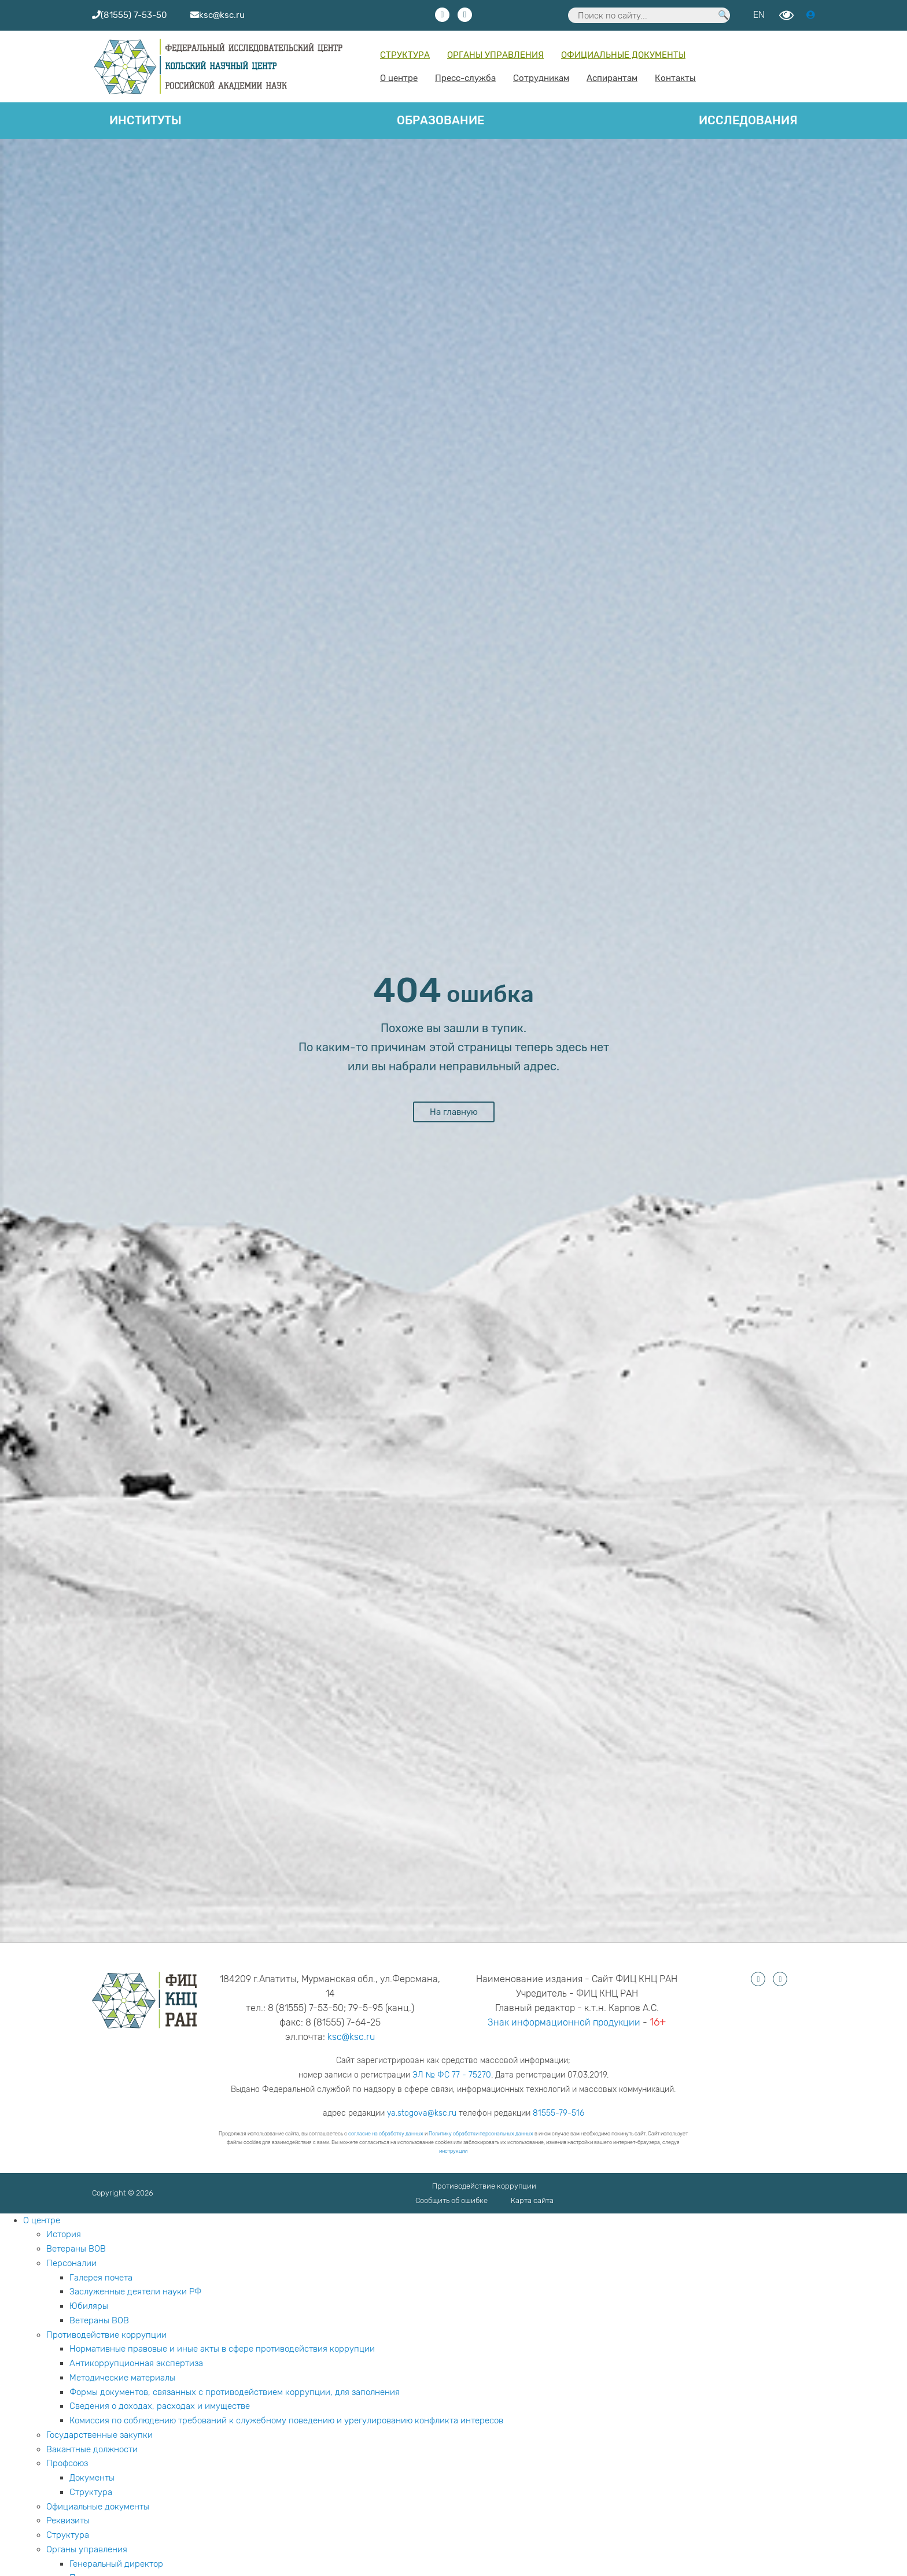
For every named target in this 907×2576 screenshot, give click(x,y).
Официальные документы (623, 55)
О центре (399, 78)
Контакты (675, 78)
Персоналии (71, 2263)
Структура (405, 55)
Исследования (748, 120)
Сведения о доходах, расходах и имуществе (159, 2406)
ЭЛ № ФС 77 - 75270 (451, 2075)
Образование (440, 120)
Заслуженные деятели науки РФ (135, 2291)
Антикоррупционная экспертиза (136, 2363)
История (63, 2234)
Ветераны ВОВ (76, 2249)
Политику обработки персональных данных (481, 2134)
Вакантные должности (92, 2449)
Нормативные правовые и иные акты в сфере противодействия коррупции (222, 2349)
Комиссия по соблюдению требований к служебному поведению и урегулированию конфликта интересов (286, 2420)
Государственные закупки (99, 2435)
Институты (145, 120)
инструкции (453, 2151)
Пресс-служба (465, 78)
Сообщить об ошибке (451, 2200)
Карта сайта (532, 2200)
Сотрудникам (541, 78)
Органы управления (495, 55)
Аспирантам (612, 78)
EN (759, 14)
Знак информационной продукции (564, 2022)
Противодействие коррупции (484, 2186)
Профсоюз (67, 2463)
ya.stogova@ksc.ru (421, 2113)
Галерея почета (100, 2277)
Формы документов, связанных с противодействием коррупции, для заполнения (234, 2392)
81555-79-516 (558, 2113)
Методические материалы (122, 2377)
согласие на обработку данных (385, 2134)
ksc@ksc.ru (351, 2036)
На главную (454, 1112)
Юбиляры (88, 2306)
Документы (92, 2477)
